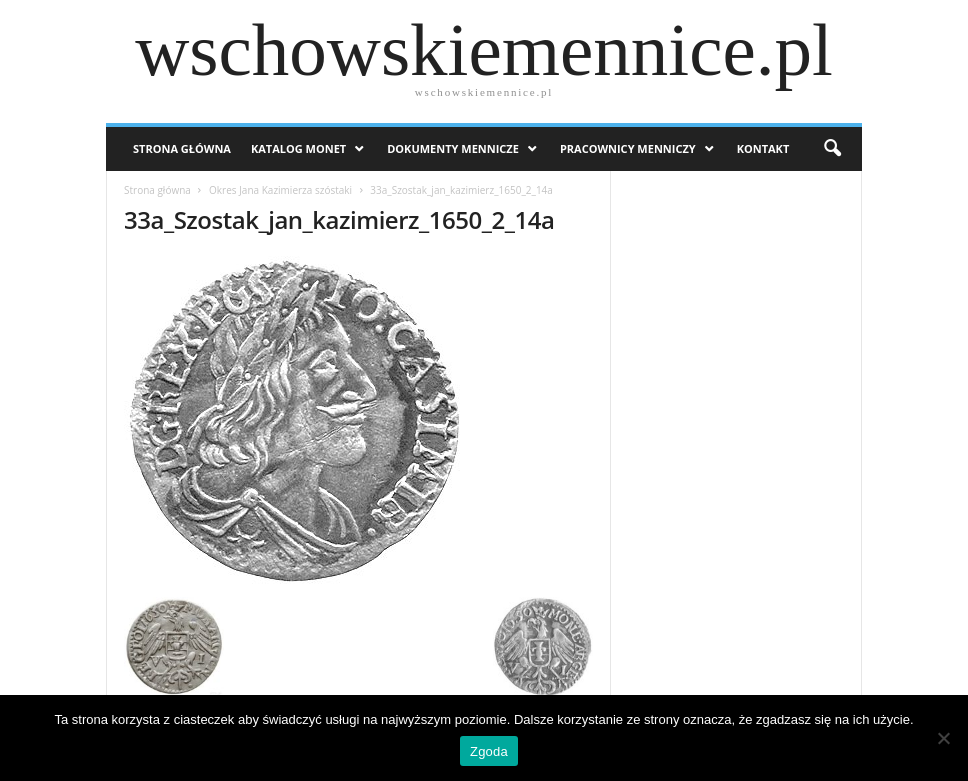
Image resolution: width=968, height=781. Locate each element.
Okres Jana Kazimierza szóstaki (280, 190)
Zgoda (489, 751)
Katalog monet (298, 148)
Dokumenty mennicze (453, 148)
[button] (832, 149)
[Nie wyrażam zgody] (943, 738)
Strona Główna (182, 148)
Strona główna (157, 190)
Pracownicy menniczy (628, 148)
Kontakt (763, 148)
